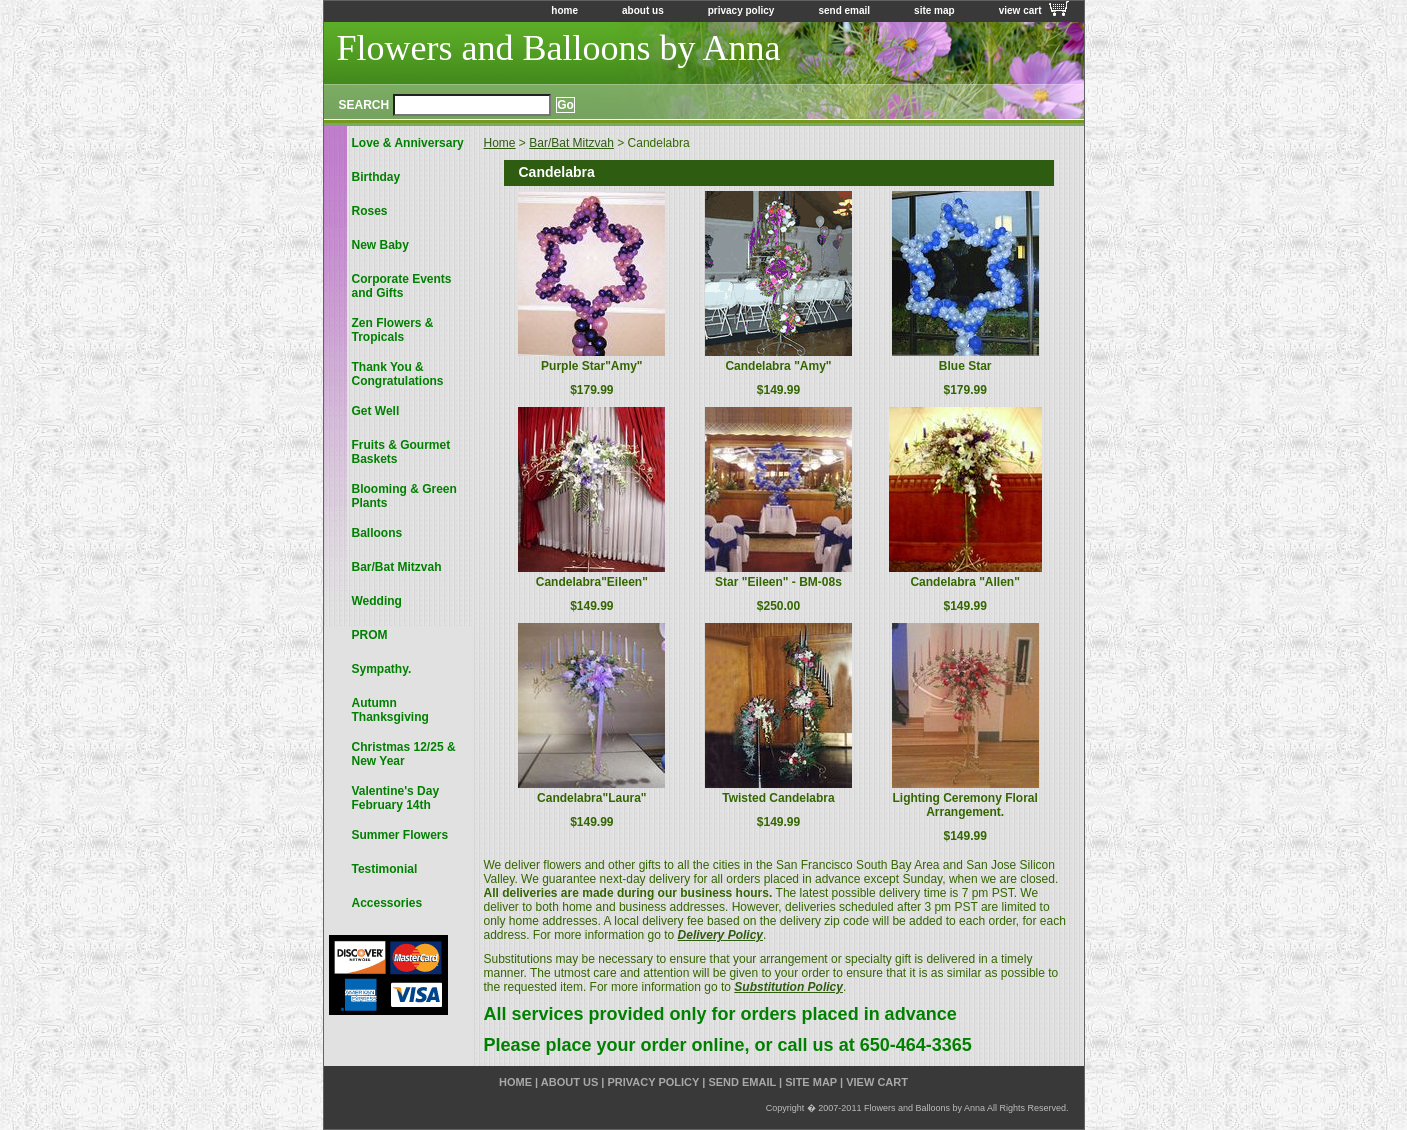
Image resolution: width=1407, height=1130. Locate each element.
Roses (370, 211)
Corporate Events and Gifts (402, 286)
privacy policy (741, 10)
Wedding (377, 601)
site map (934, 10)
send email (844, 10)
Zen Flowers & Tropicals (393, 330)
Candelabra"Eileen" (592, 582)
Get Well (376, 411)
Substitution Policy (788, 987)
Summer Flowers (400, 835)
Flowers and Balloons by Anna (559, 48)
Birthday (376, 177)
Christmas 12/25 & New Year (404, 754)
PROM (370, 635)
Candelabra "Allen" (964, 582)
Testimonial (385, 869)
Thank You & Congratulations (398, 374)
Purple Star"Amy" (591, 366)
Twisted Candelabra (778, 798)
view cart (1020, 10)
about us (643, 10)
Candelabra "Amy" (778, 366)
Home (500, 143)
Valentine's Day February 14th (396, 798)
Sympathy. (382, 669)
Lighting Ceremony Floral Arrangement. (964, 805)
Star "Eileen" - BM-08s (778, 582)
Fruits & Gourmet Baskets (401, 452)
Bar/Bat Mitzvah (571, 143)
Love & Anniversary (408, 143)
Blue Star (965, 366)
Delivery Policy (720, 935)
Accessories (387, 903)
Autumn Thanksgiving (390, 710)
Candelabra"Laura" (591, 798)
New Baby (380, 245)
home (564, 10)
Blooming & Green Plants (404, 496)
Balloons (377, 533)
